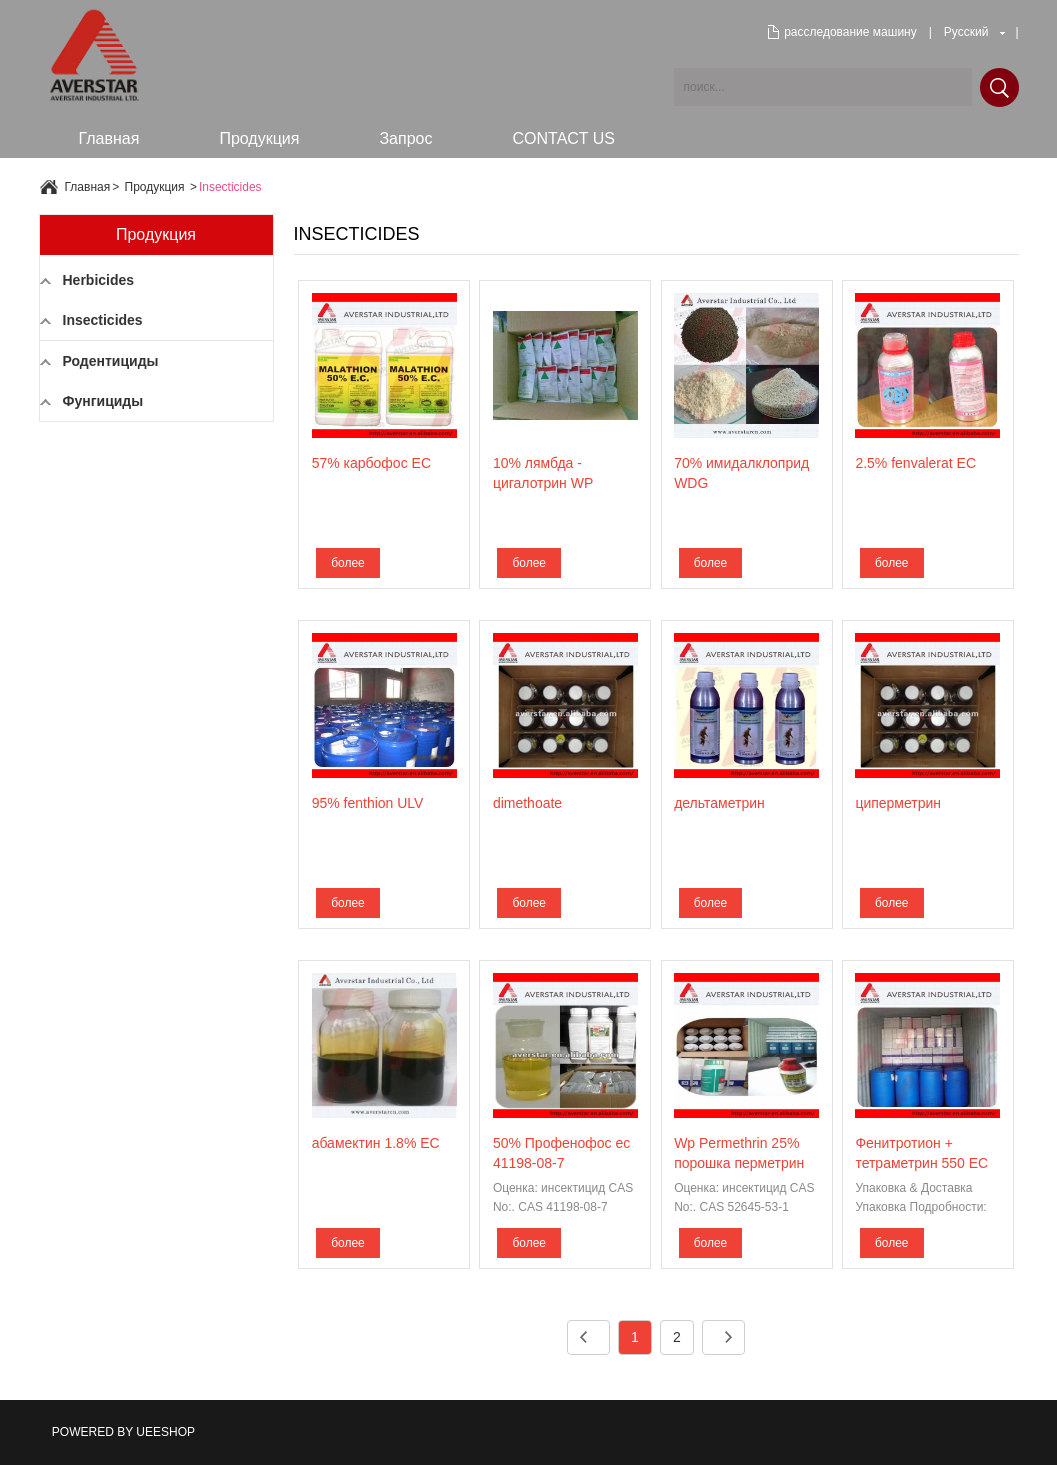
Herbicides (99, 280)
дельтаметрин (719, 803)
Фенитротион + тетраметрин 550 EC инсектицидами (921, 1163)
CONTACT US (563, 138)
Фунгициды (103, 401)
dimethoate (527, 803)
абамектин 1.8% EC (376, 1143)
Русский (966, 32)
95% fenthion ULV (368, 803)
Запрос (405, 138)
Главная (109, 138)
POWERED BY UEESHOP (123, 1432)
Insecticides (230, 187)
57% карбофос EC (371, 463)
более (348, 563)
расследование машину (850, 32)
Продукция (259, 138)
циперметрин (898, 803)
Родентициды (111, 361)
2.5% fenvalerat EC (915, 463)
